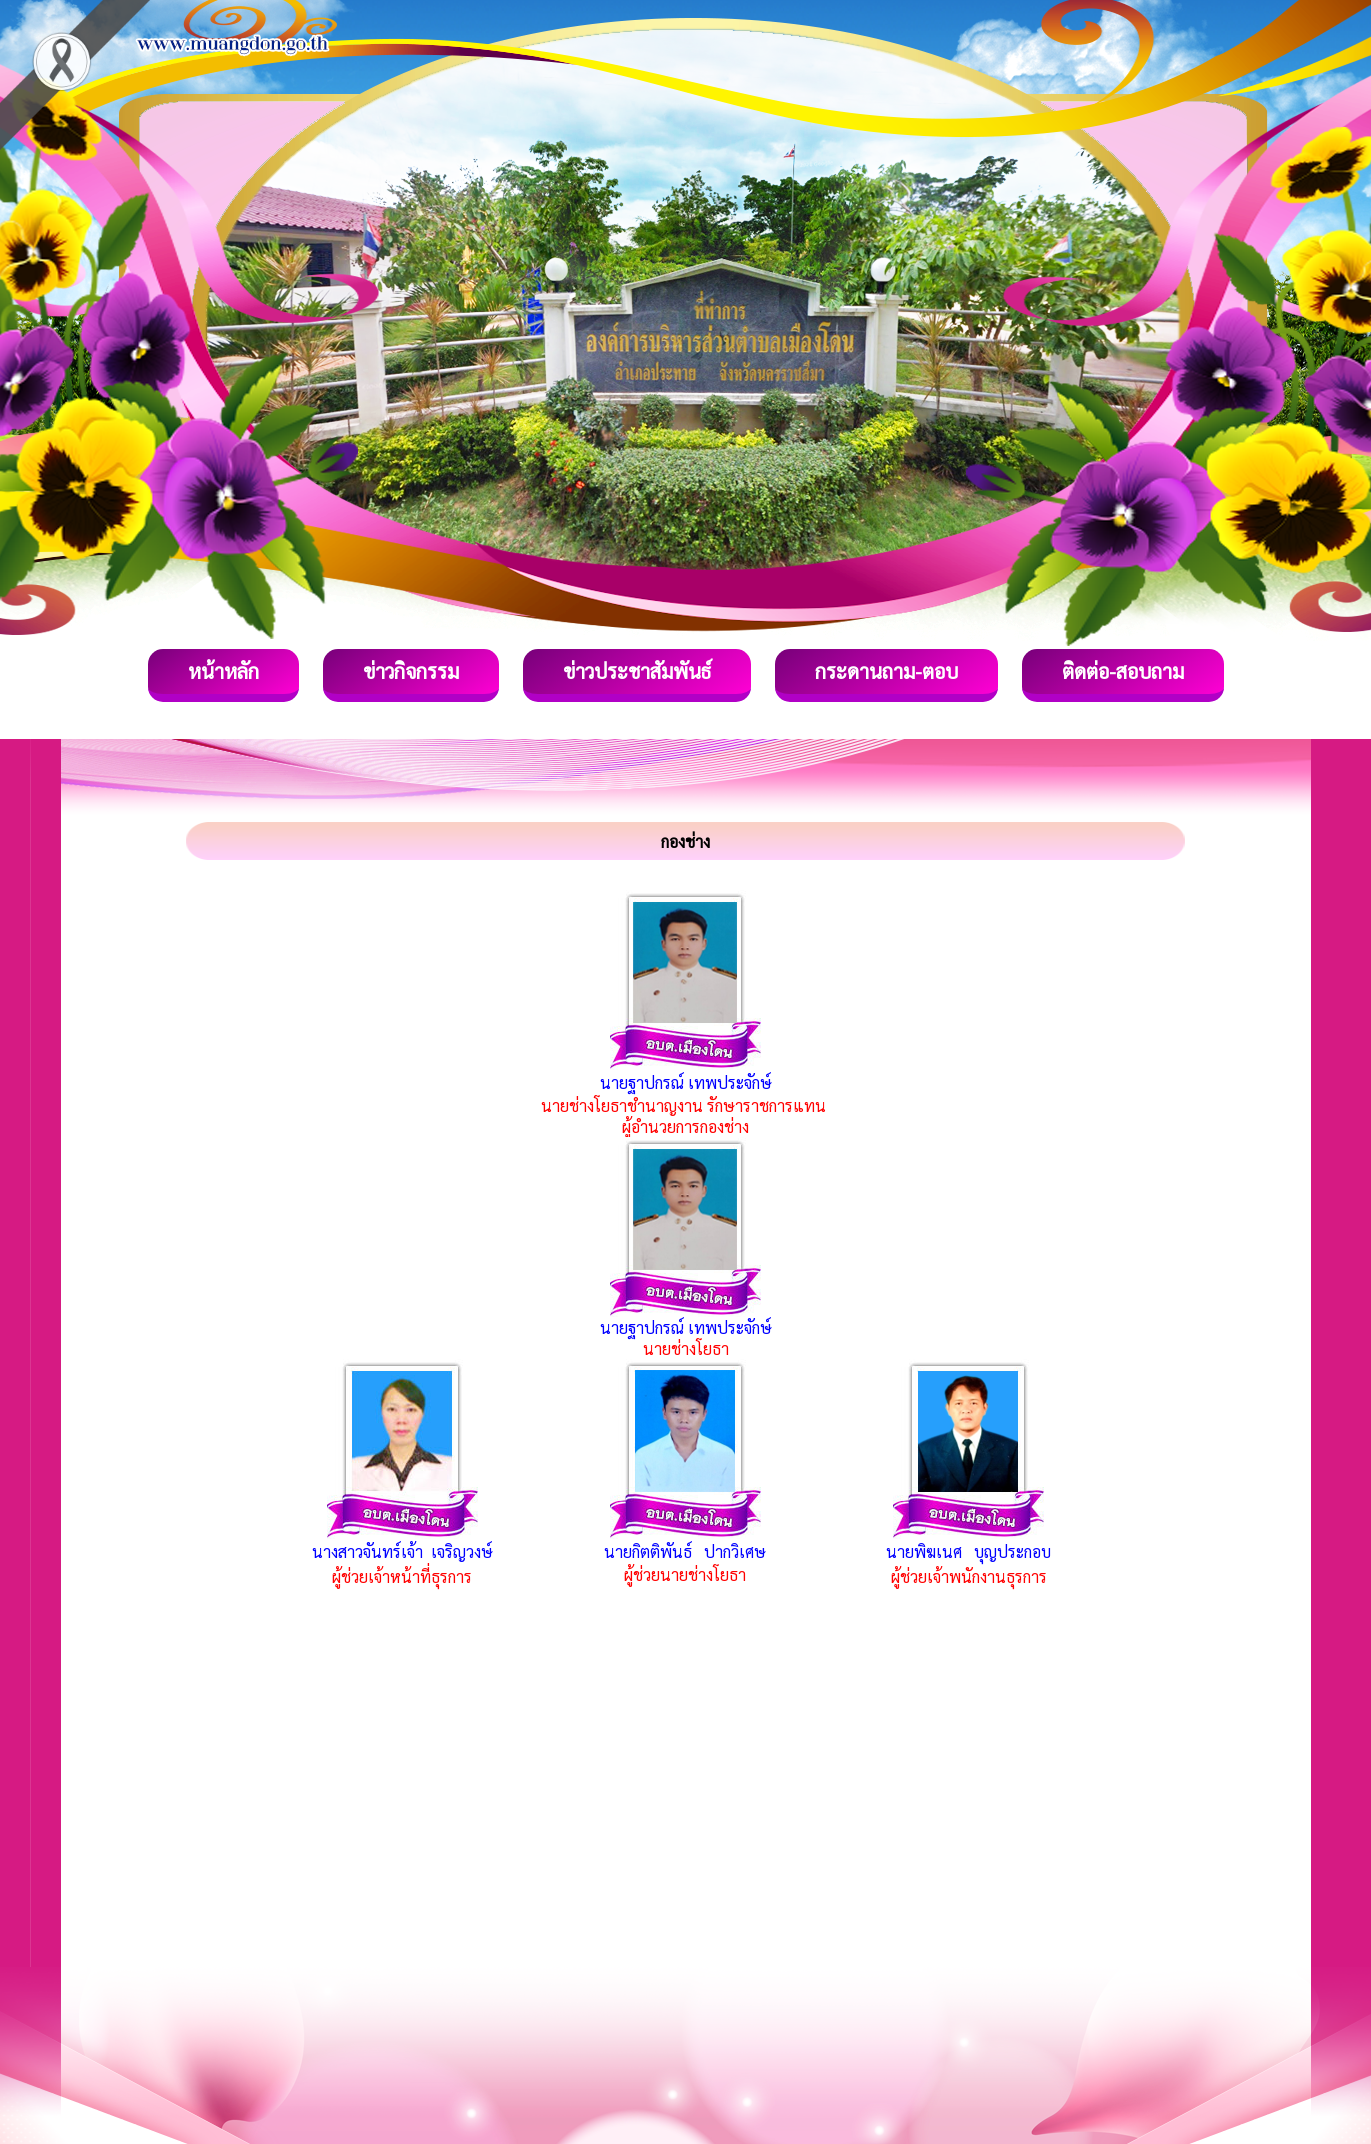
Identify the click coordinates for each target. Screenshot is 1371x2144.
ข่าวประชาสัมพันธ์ (637, 671)
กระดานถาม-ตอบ (886, 671)
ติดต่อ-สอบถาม (1123, 671)
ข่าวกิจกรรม (411, 671)
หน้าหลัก (223, 671)
